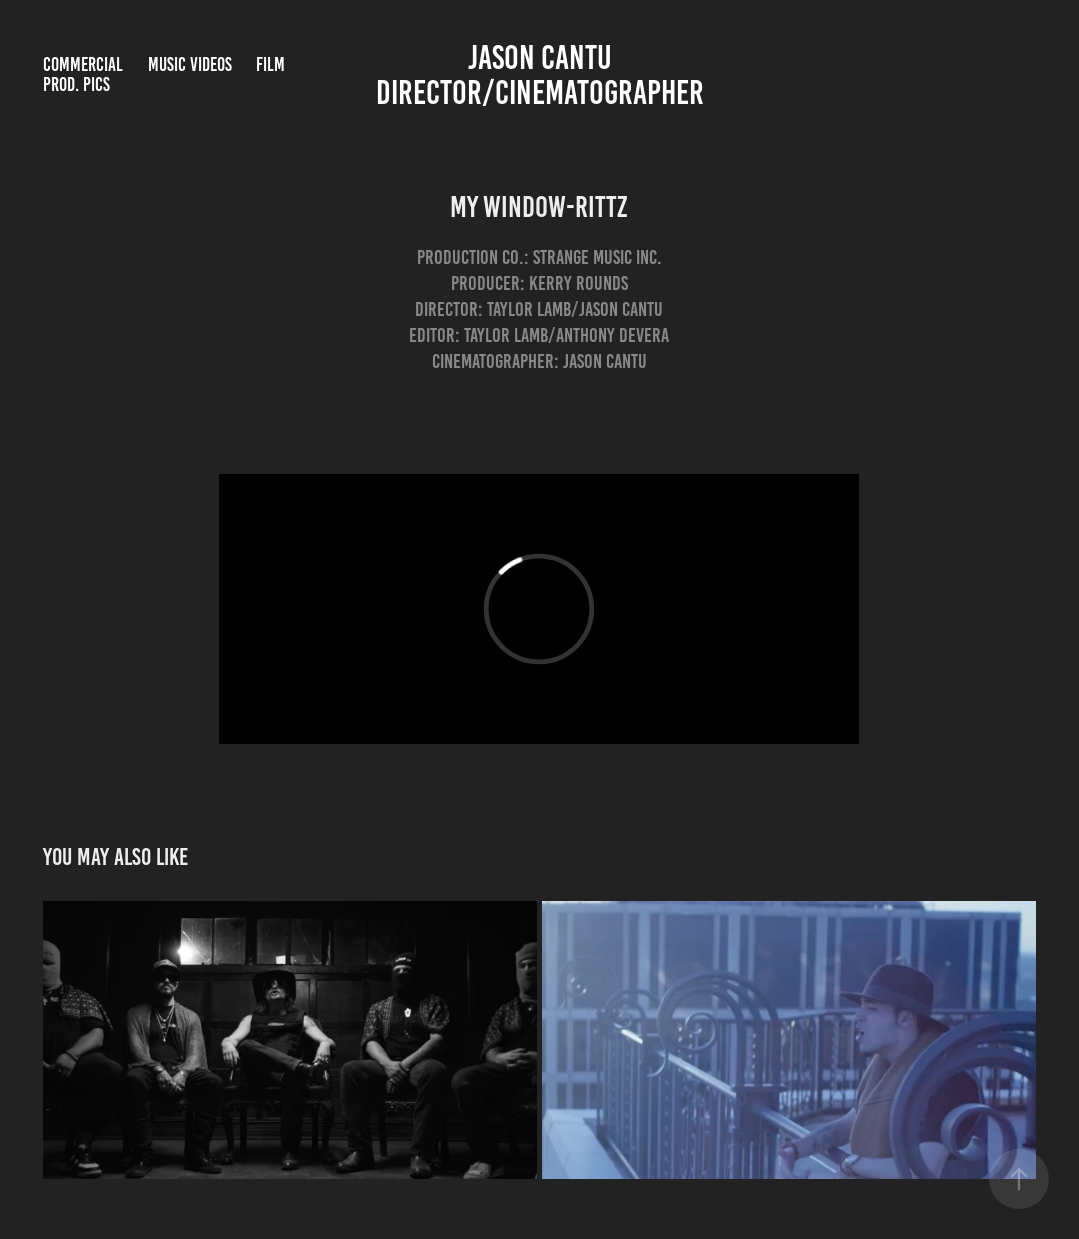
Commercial (83, 64)
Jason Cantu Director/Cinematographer (540, 75)
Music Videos (190, 64)
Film (270, 64)
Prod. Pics (76, 84)
